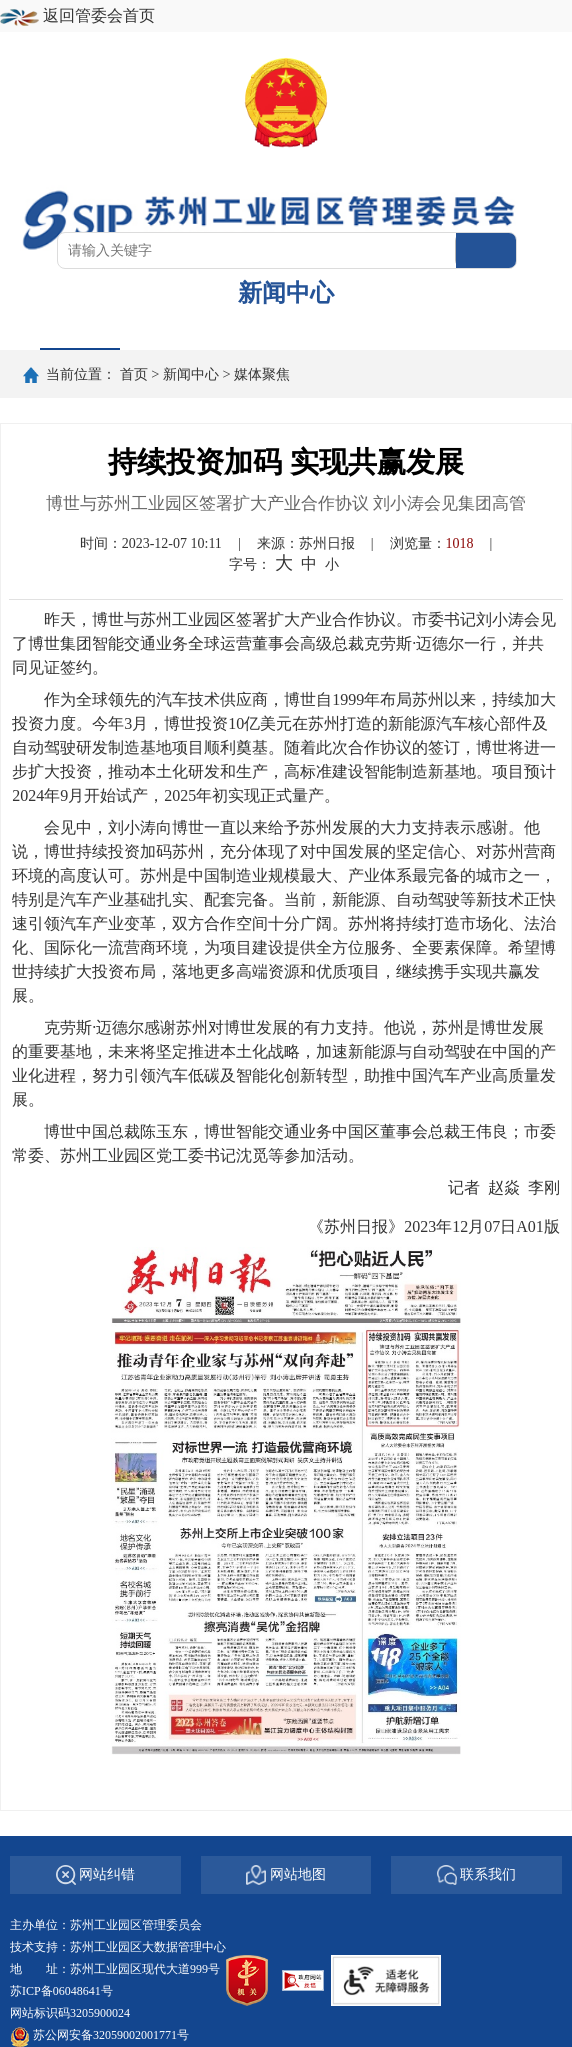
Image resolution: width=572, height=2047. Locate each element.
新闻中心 (191, 374)
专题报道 (320, 328)
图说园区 (440, 328)
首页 (80, 328)
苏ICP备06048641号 (61, 1991)
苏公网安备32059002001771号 (111, 2035)
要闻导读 (200, 328)
